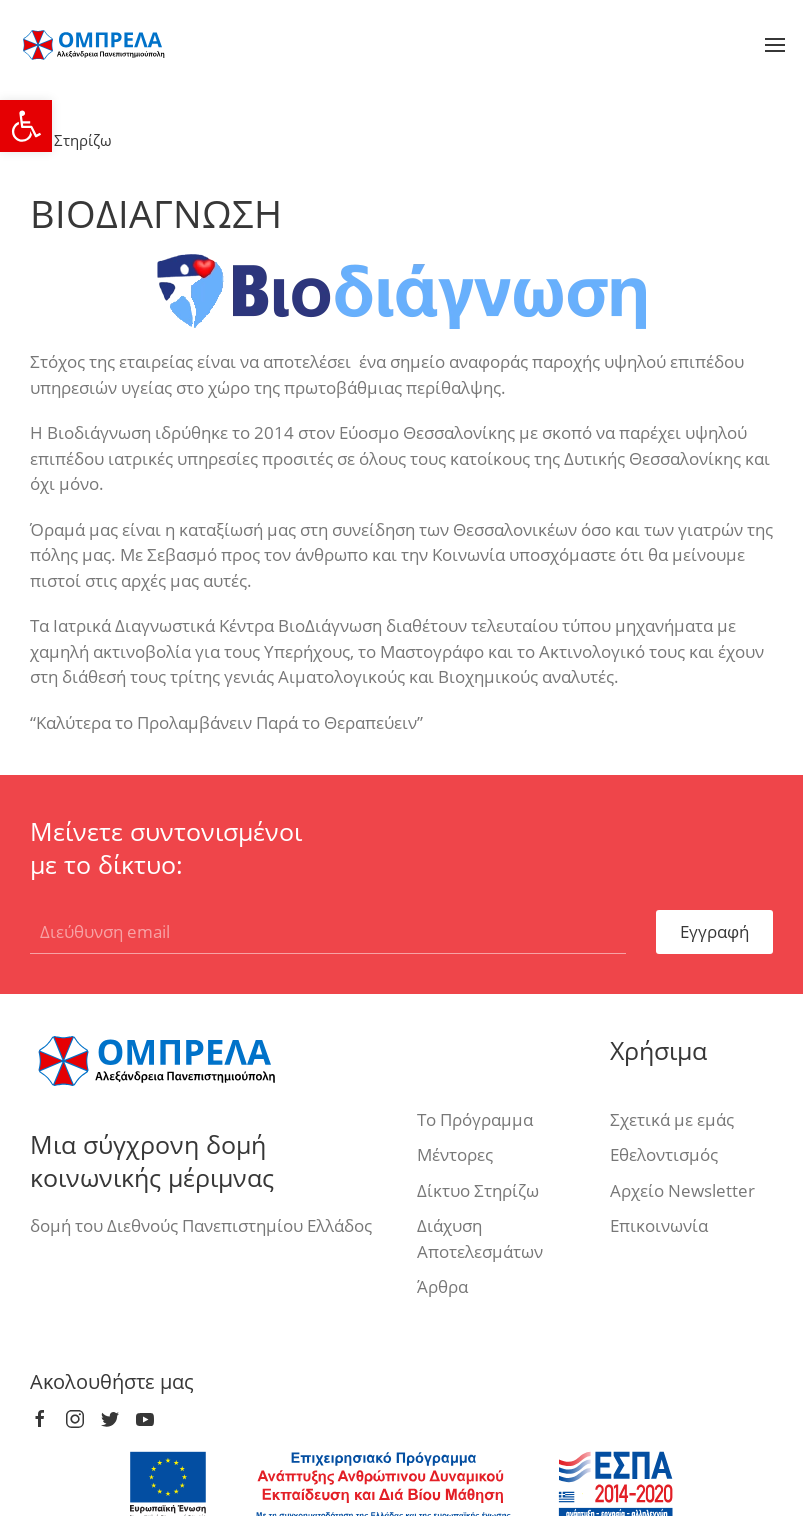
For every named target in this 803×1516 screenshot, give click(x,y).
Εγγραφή (714, 931)
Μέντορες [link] (455, 1154)
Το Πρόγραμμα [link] (475, 1119)
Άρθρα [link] (442, 1286)
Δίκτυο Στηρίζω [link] (478, 1190)
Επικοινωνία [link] (659, 1225)
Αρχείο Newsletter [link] (682, 1190)
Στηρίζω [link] (71, 140)
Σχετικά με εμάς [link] (672, 1119)
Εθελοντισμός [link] (664, 1154)
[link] (26, 126)
